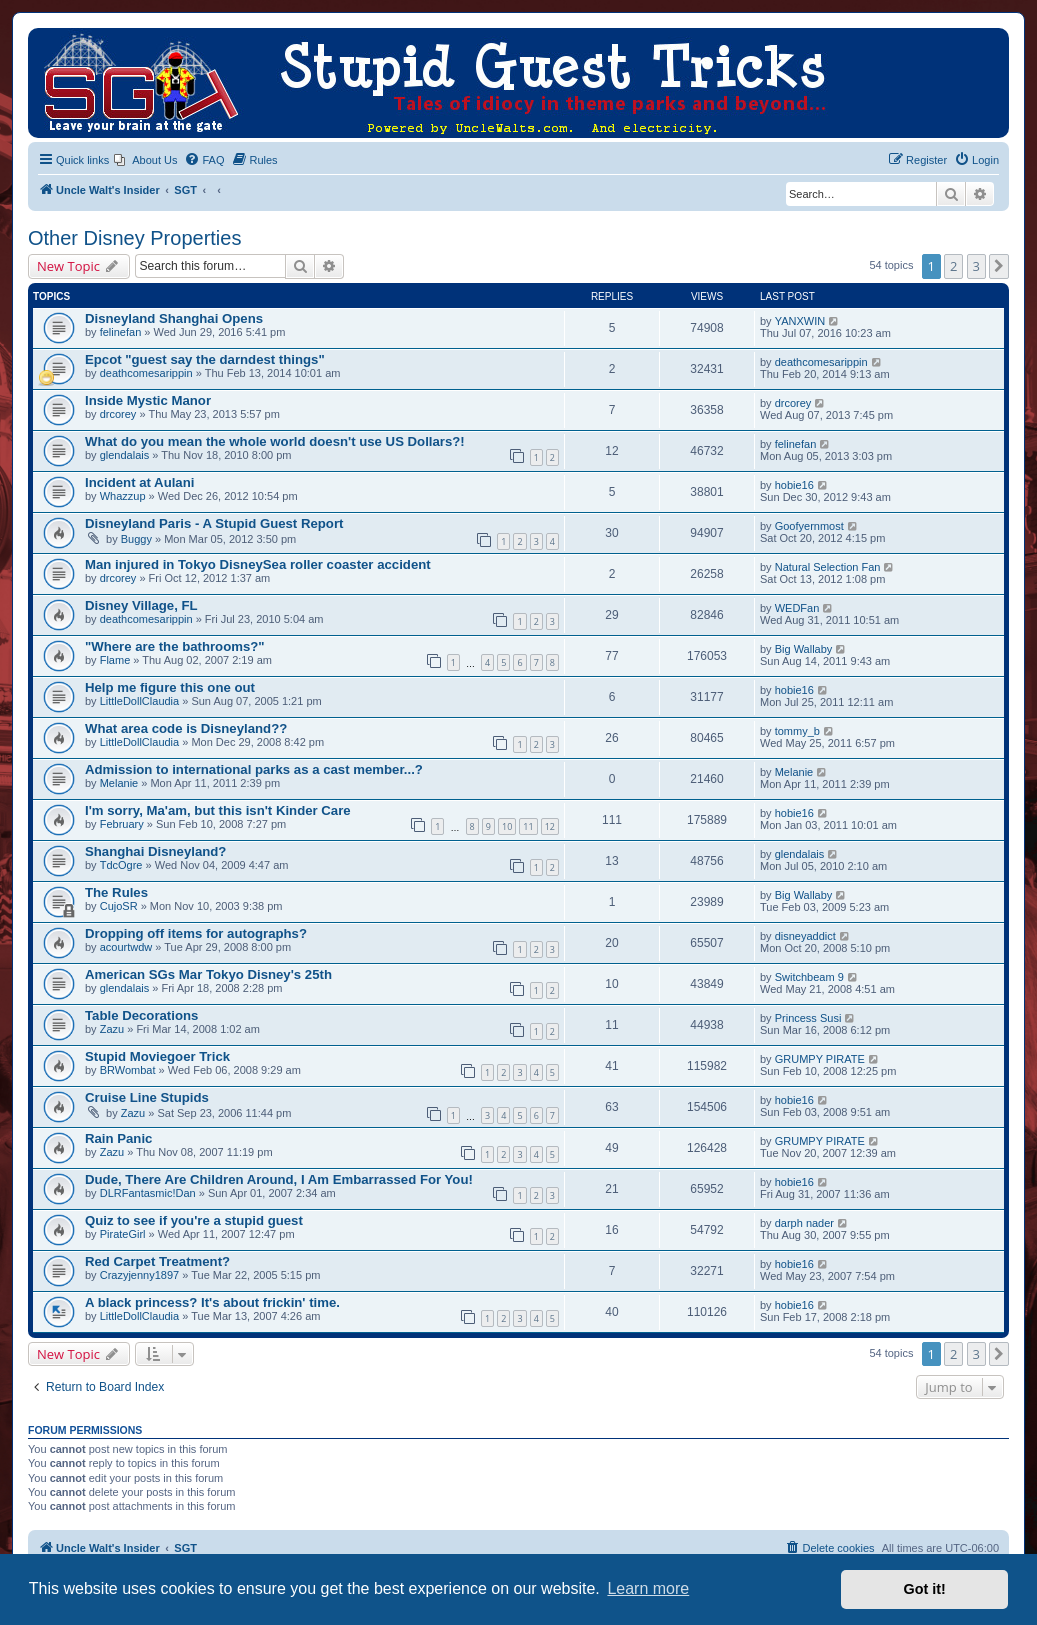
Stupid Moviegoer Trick (157, 1056)
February (122, 824)
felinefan (121, 332)
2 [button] (953, 266)
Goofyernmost (809, 526)
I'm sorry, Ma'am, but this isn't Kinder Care (218, 810)
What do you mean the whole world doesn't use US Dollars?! (275, 441)
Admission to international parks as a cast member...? (254, 769)
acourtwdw (126, 947)
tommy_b (797, 731)
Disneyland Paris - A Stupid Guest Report (214, 523)
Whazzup (123, 496)
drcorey (118, 414)
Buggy (136, 539)
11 (528, 826)
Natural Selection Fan (828, 567)
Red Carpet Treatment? (157, 1261)
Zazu (112, 1029)
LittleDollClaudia (140, 701)
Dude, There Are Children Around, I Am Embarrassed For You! (279, 1179)
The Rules (116, 892)
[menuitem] (145, 160)
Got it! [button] (925, 1589)
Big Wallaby (804, 649)
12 (550, 826)
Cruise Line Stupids (147, 1097)
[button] (999, 266)
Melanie (119, 783)
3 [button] (976, 266)
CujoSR (119, 906)
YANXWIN (800, 321)
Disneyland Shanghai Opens (174, 318)
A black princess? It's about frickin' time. (212, 1302)
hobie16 (794, 485)
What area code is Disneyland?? (186, 728)
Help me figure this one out (170, 687)
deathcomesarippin (146, 373)
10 (507, 826)
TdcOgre (121, 865)
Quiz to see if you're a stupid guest (194, 1220)
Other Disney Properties (134, 238)
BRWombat (128, 1070)
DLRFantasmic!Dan (148, 1193)
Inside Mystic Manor (148, 400)
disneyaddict (805, 936)
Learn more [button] (648, 1588)
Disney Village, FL (141, 605)
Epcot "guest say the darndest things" (205, 359)
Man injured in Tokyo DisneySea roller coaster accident (258, 564)
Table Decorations (141, 1015)
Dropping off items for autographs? (196, 933)
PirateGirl (123, 1234)
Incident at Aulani (139, 482)
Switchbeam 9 (809, 977)
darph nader (804, 1223)
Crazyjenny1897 (140, 1275)
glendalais (125, 455)
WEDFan (797, 608)
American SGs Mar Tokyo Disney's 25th (208, 974)
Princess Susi (808, 1018)
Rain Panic (118, 1138)
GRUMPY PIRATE (820, 1059)
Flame (115, 660)
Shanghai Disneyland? (155, 851)
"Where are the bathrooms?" (175, 646)
